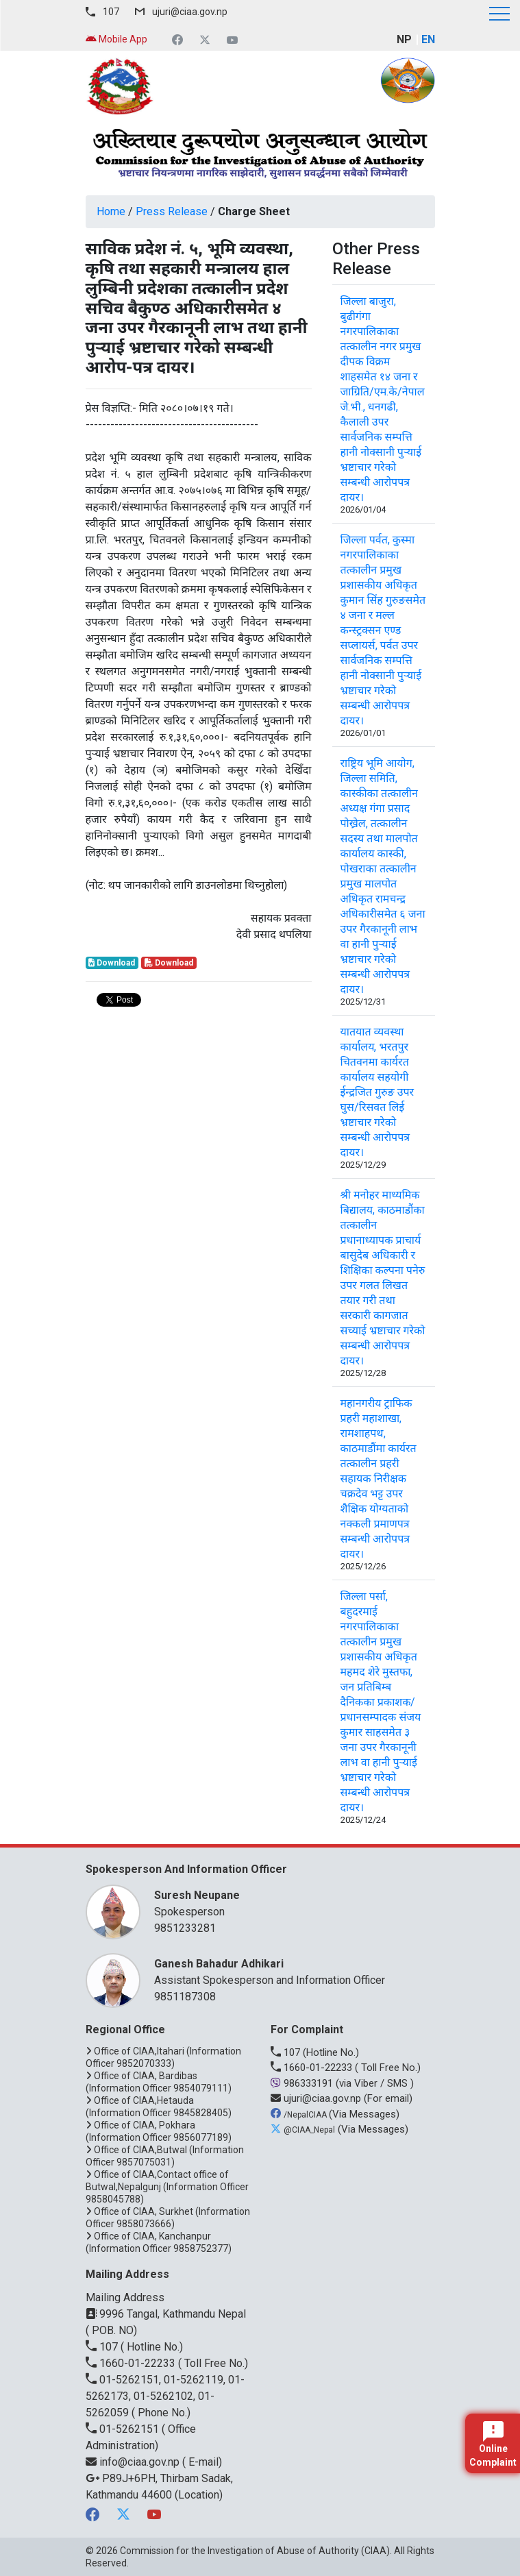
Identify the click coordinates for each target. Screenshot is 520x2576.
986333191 (303, 2083)
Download (111, 963)
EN (428, 39)
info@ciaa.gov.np (134, 2461)
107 (111, 11)
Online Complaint (493, 2444)
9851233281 (185, 1928)
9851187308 (185, 1996)
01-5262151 (124, 2429)
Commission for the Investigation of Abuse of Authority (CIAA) (255, 2550)
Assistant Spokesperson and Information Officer (287, 1971)
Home (111, 211)
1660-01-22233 (313, 2067)
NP (404, 39)
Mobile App (116, 39)
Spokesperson (287, 1902)
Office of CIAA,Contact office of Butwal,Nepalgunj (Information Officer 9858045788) (167, 2187)
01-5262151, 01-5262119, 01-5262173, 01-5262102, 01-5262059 (165, 2396)
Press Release (172, 211)
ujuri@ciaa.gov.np (189, 11)
